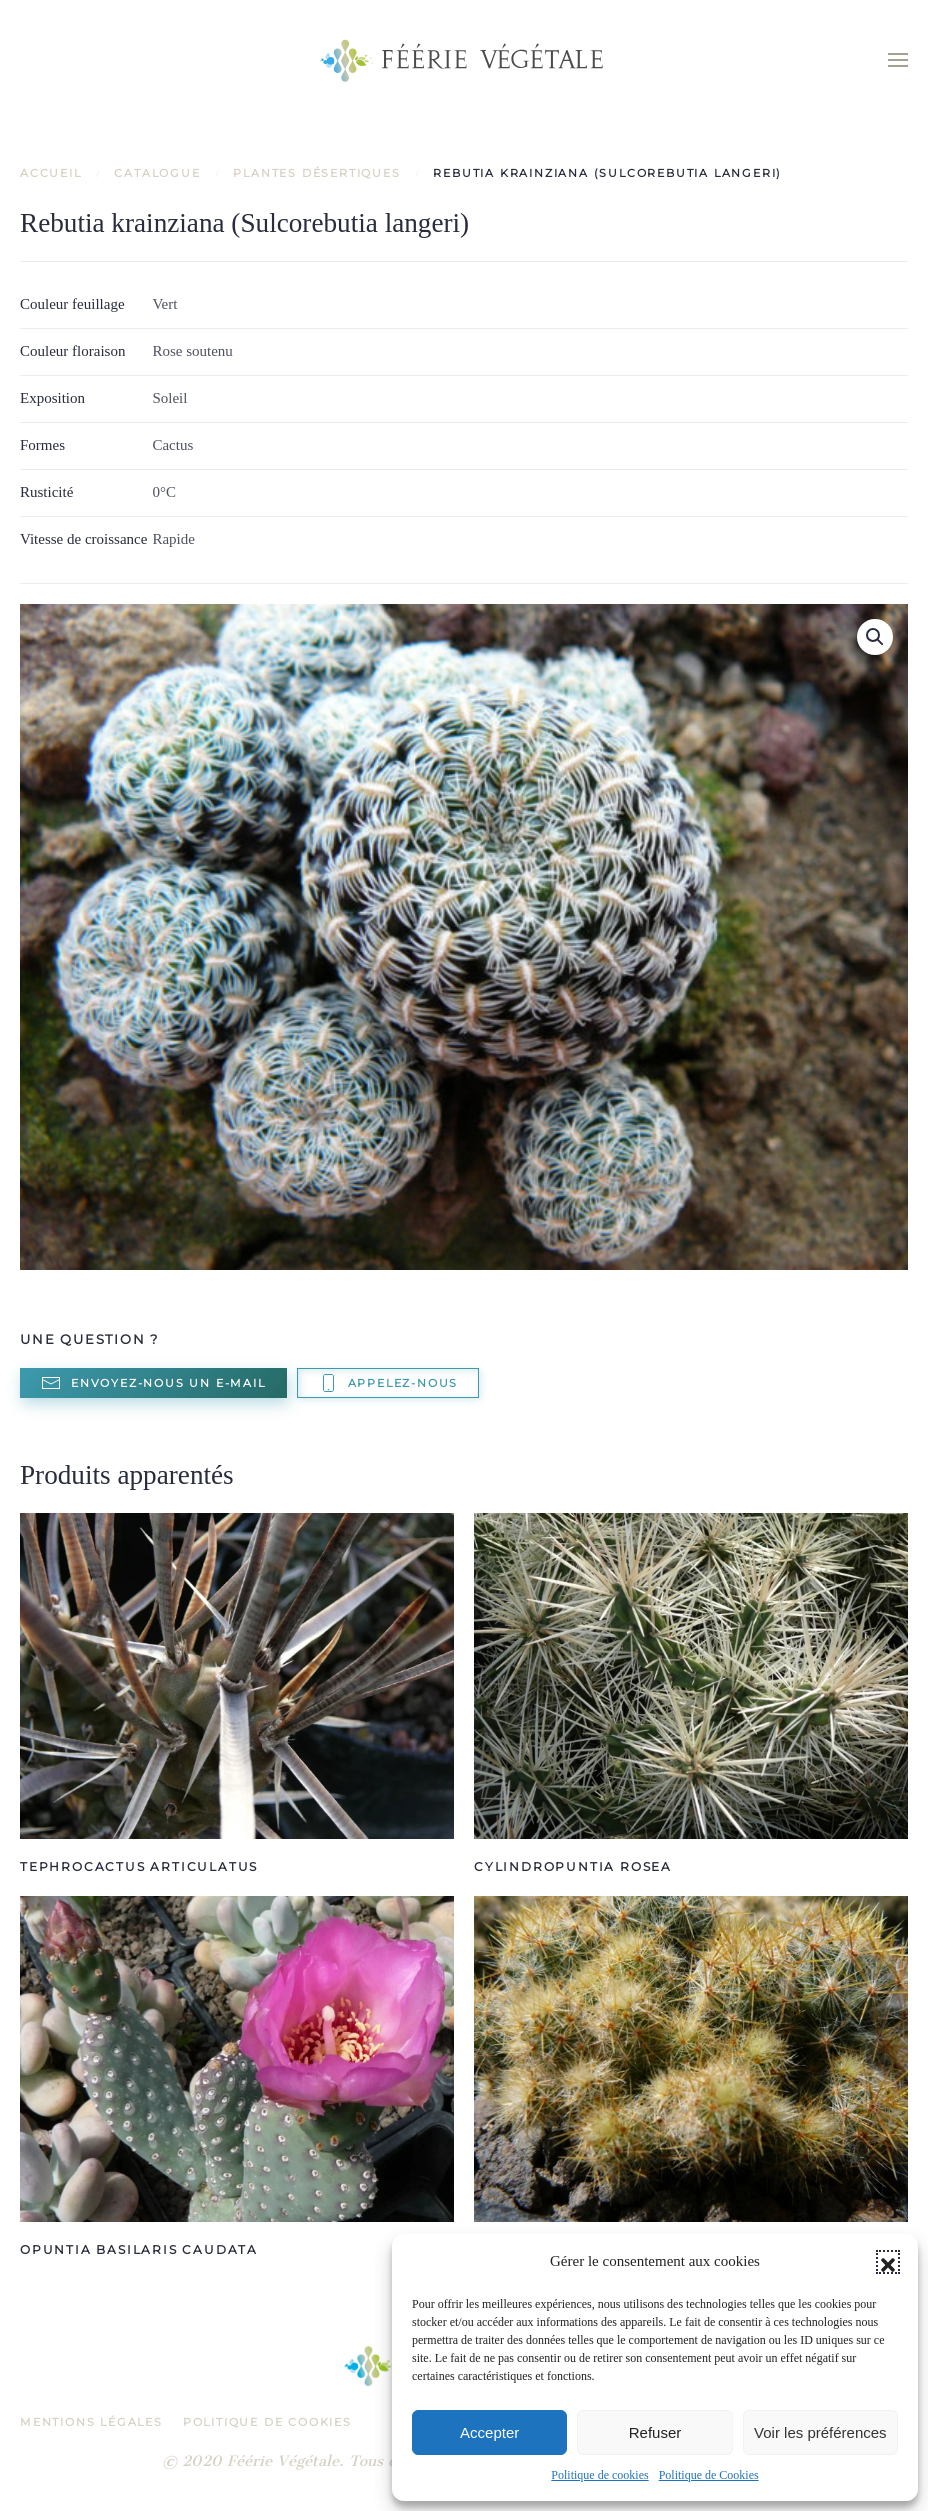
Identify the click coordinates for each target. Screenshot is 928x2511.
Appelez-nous (388, 1383)
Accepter (489, 2432)
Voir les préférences (820, 2432)
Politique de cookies (599, 2475)
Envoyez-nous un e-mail (153, 1383)
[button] (888, 2262)
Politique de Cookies (709, 2475)
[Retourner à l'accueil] (464, 60)
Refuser (655, 2432)
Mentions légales (91, 2422)
